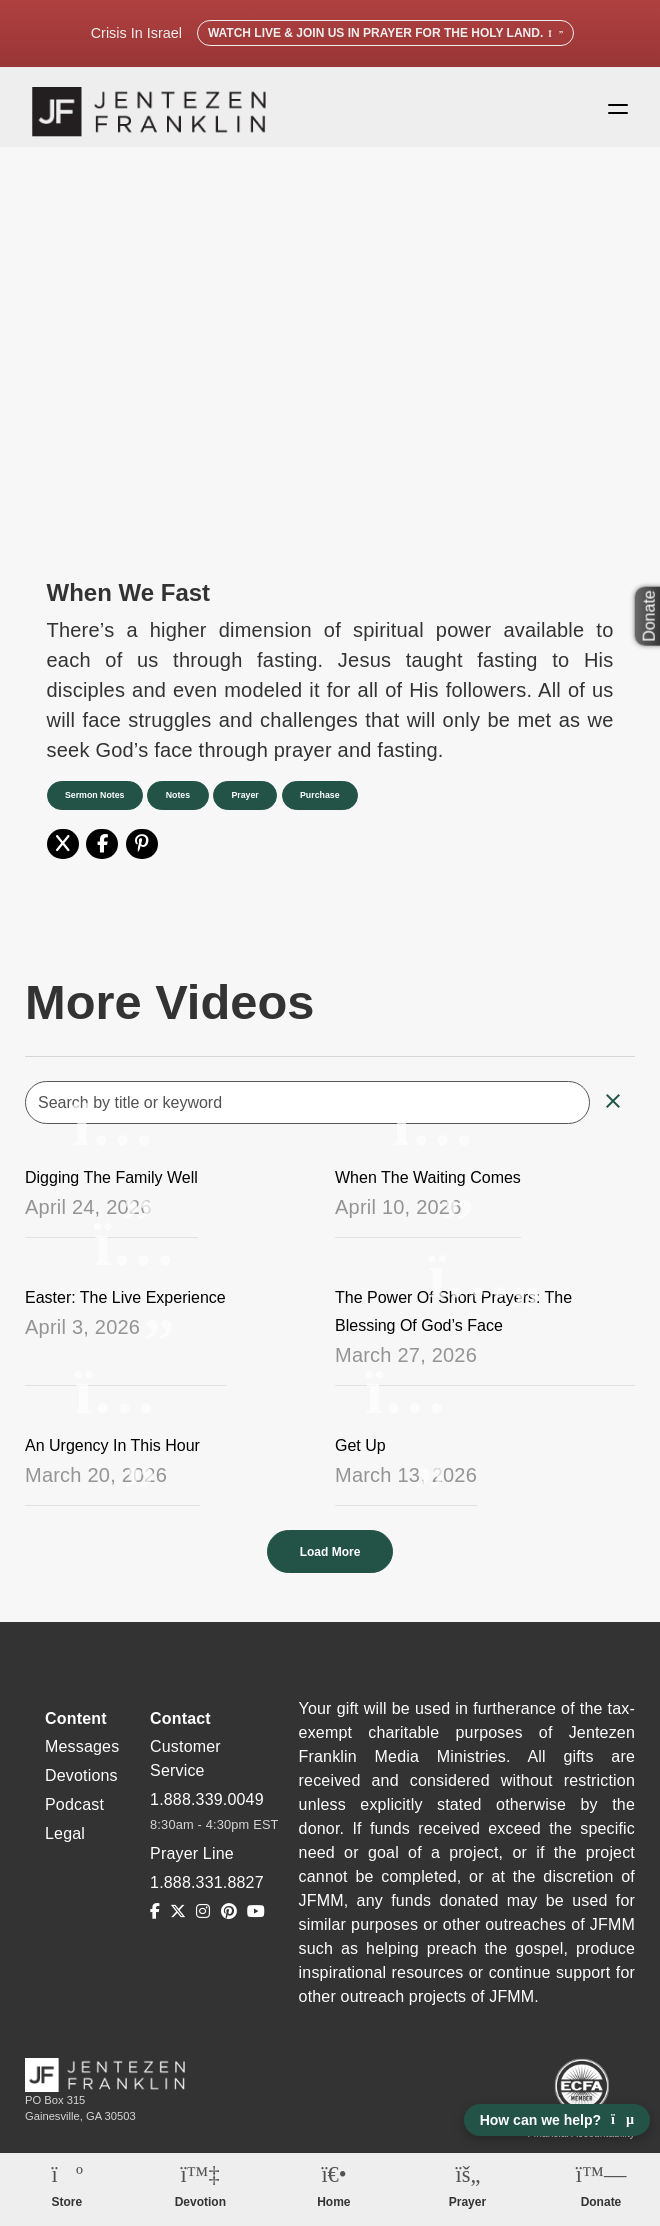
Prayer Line (192, 1863)
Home (333, 2202)
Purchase (342, 805)
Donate (601, 2202)
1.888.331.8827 (207, 1892)
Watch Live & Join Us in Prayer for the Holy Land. (385, 33)
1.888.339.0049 (207, 1809)
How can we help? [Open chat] (557, 2120)
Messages (82, 1756)
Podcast (74, 1814)
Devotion (200, 2202)
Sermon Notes (98, 805)
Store (66, 2202)
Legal (65, 1843)
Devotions (81, 1785)
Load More (330, 1562)
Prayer (260, 805)
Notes (187, 805)
